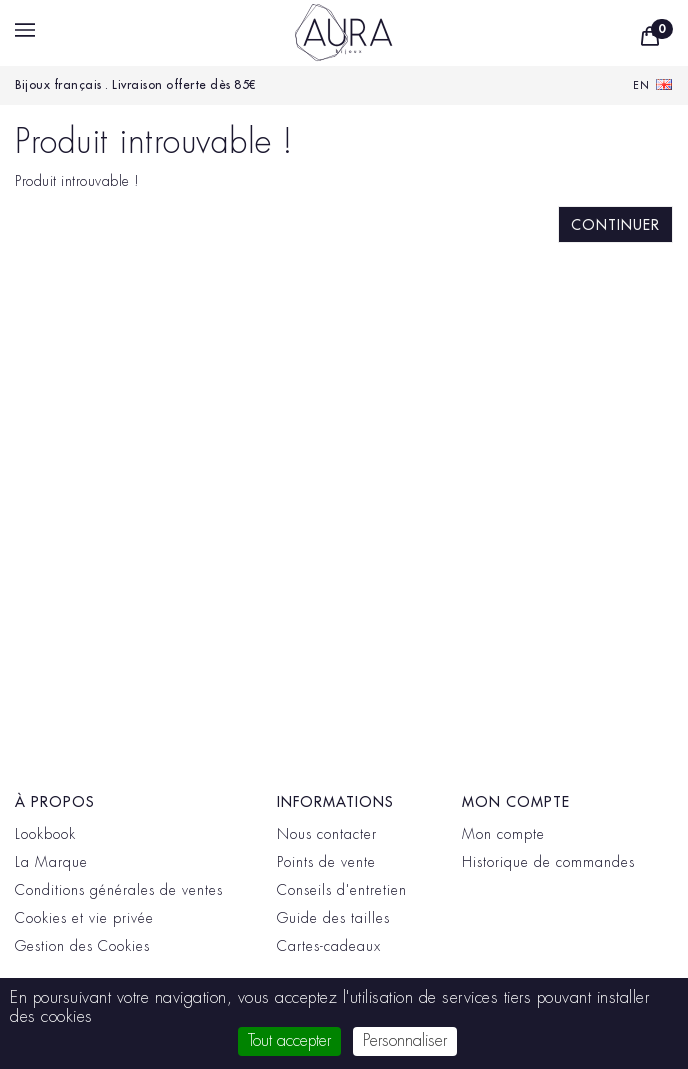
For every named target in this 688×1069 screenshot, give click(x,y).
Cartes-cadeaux (329, 946)
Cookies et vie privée (84, 918)
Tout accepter (289, 1041)
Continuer (615, 225)
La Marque (51, 862)
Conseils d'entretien (342, 890)
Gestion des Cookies (82, 946)
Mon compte (503, 834)
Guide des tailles (333, 918)
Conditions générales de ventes (119, 890)
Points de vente (326, 862)
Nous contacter (327, 834)
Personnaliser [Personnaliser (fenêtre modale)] (405, 1041)
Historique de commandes (548, 862)
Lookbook (45, 834)
